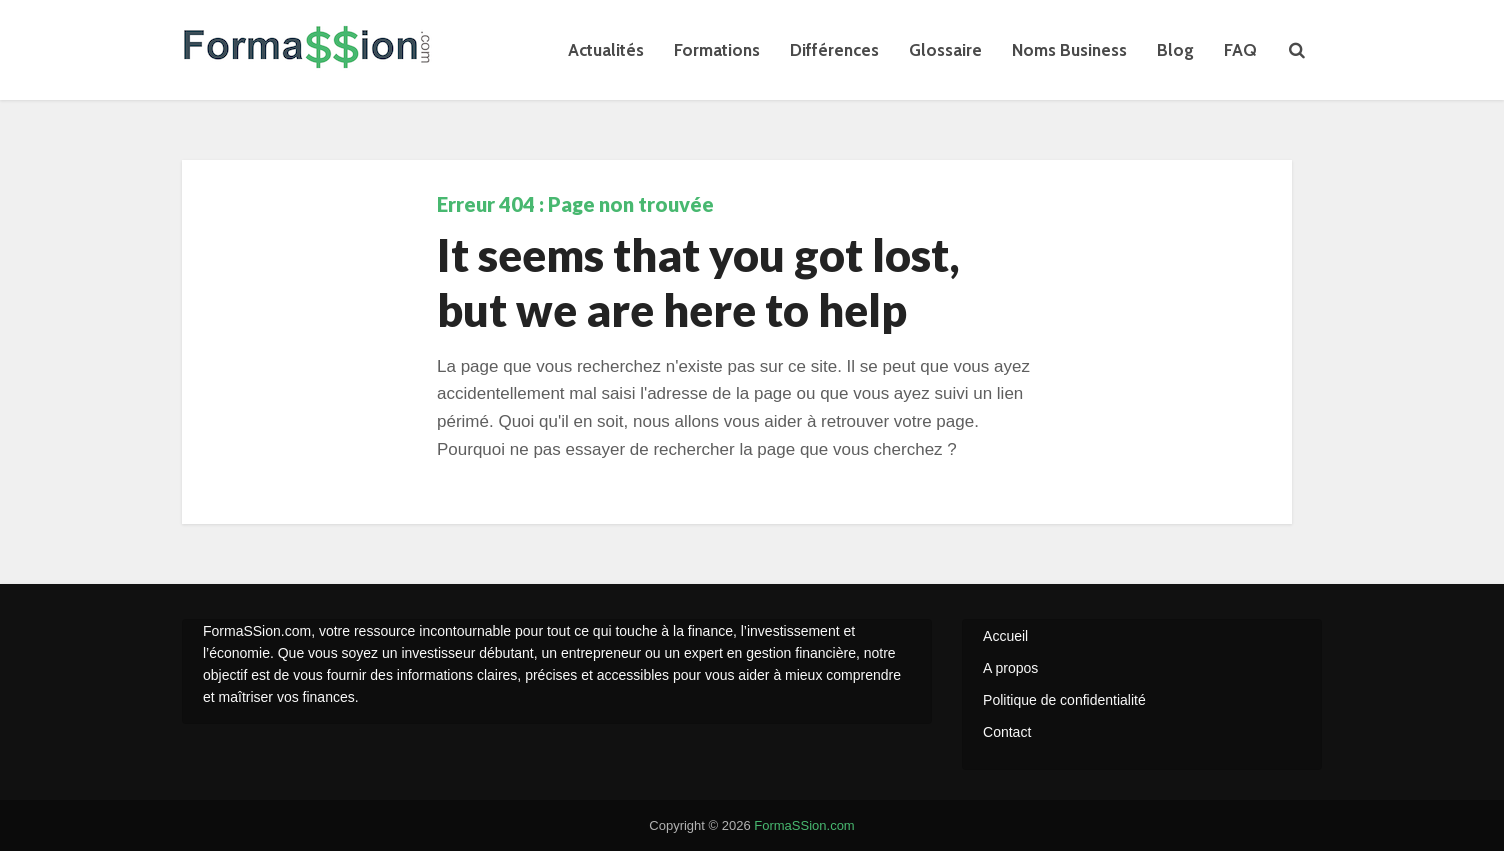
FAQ (1240, 50)
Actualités (606, 50)
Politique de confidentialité (1064, 700)
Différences (834, 50)
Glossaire (945, 50)
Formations (717, 50)
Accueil (1005, 636)
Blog (1175, 50)
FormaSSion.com (804, 825)
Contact (1007, 732)
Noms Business (1069, 50)
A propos (1010, 668)
